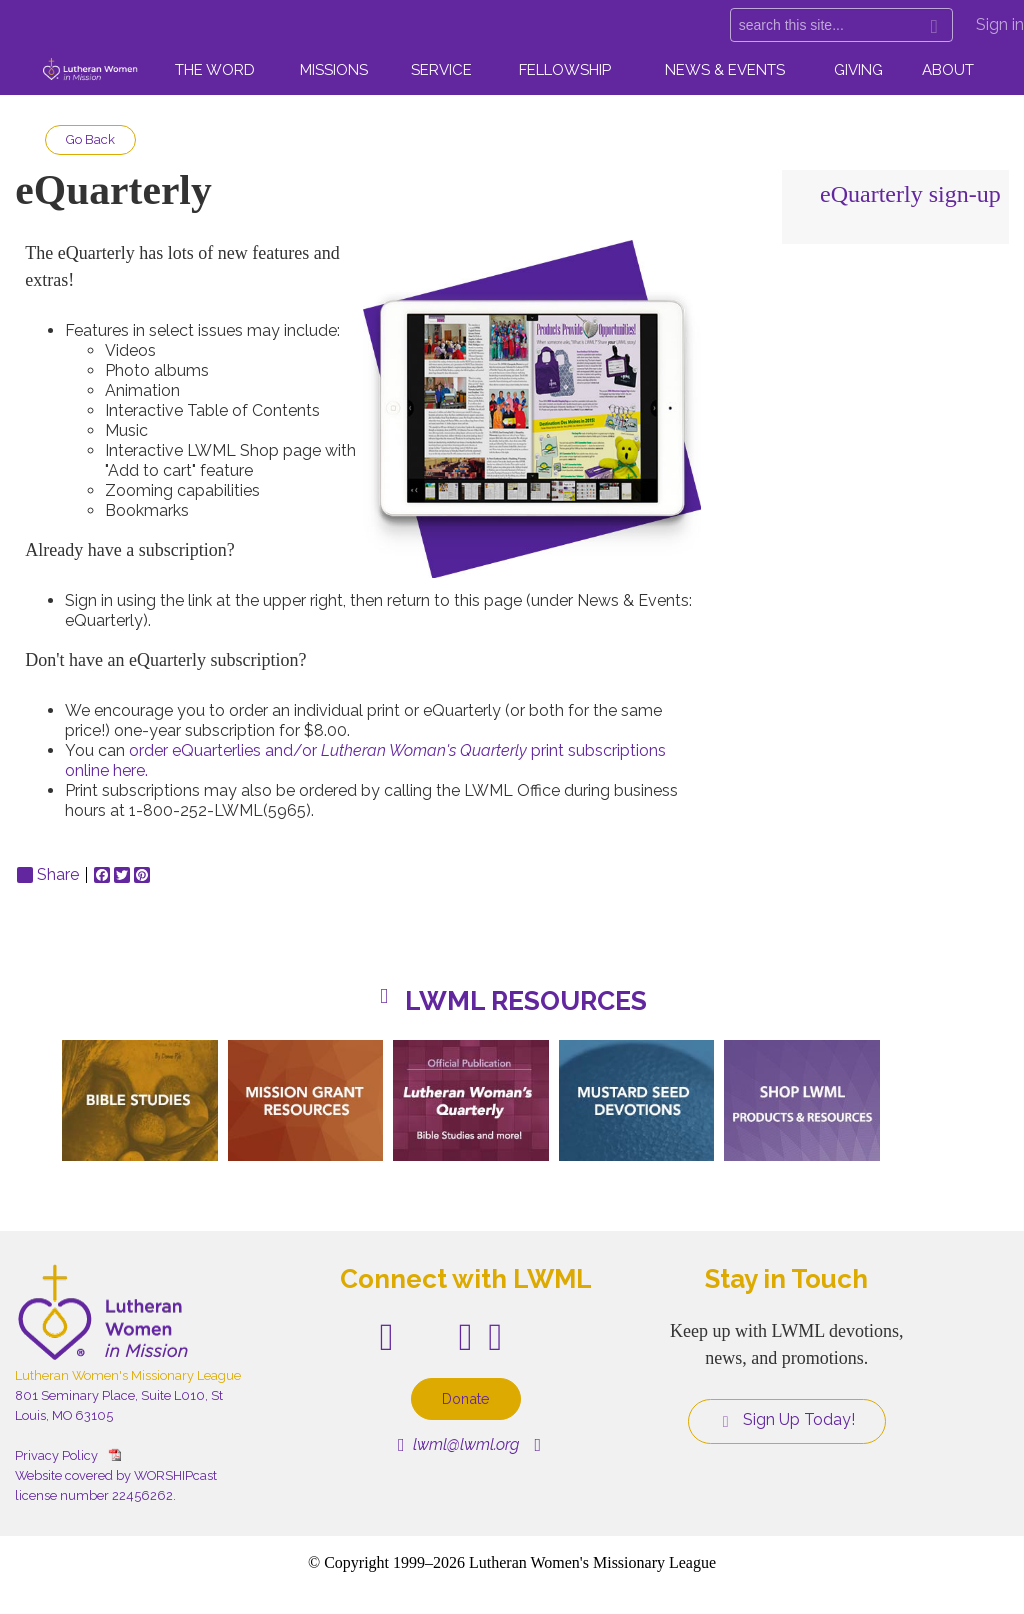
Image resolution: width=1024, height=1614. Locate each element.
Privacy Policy (56, 1455)
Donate (466, 1398)
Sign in (1000, 24)
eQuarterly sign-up (910, 194)
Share (48, 875)
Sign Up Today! (787, 1420)
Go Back (90, 139)
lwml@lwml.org (458, 1444)
